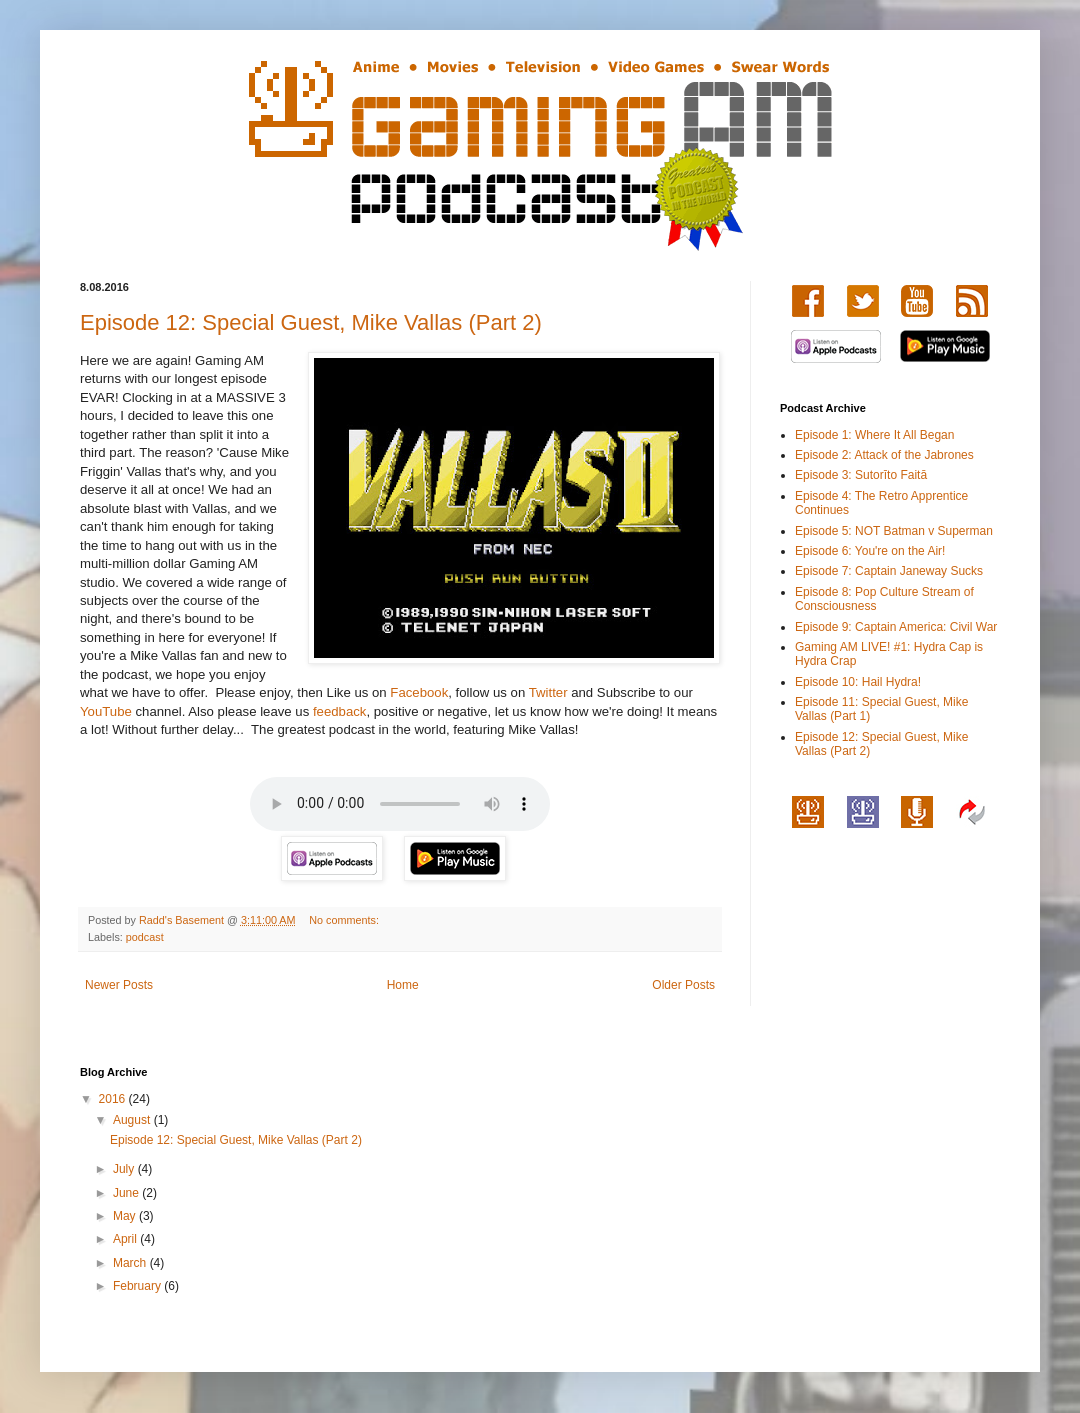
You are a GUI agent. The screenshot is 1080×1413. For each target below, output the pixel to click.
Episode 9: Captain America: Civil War (896, 627)
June (127, 1193)
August (133, 1120)
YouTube (106, 711)
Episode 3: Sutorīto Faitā (861, 475)
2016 (114, 1099)
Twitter (548, 692)
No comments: (345, 920)
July (125, 1169)
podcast (145, 937)
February (138, 1286)
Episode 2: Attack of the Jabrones (884, 455)
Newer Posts (119, 985)
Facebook (419, 692)
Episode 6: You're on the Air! (870, 551)
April (126, 1239)
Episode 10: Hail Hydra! (858, 682)
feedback (340, 711)
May (126, 1216)
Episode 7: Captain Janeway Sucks (889, 571)
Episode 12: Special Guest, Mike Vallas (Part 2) (311, 322)
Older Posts (683, 985)
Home (403, 985)
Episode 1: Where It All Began (874, 435)
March (131, 1263)
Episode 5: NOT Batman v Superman (894, 531)
